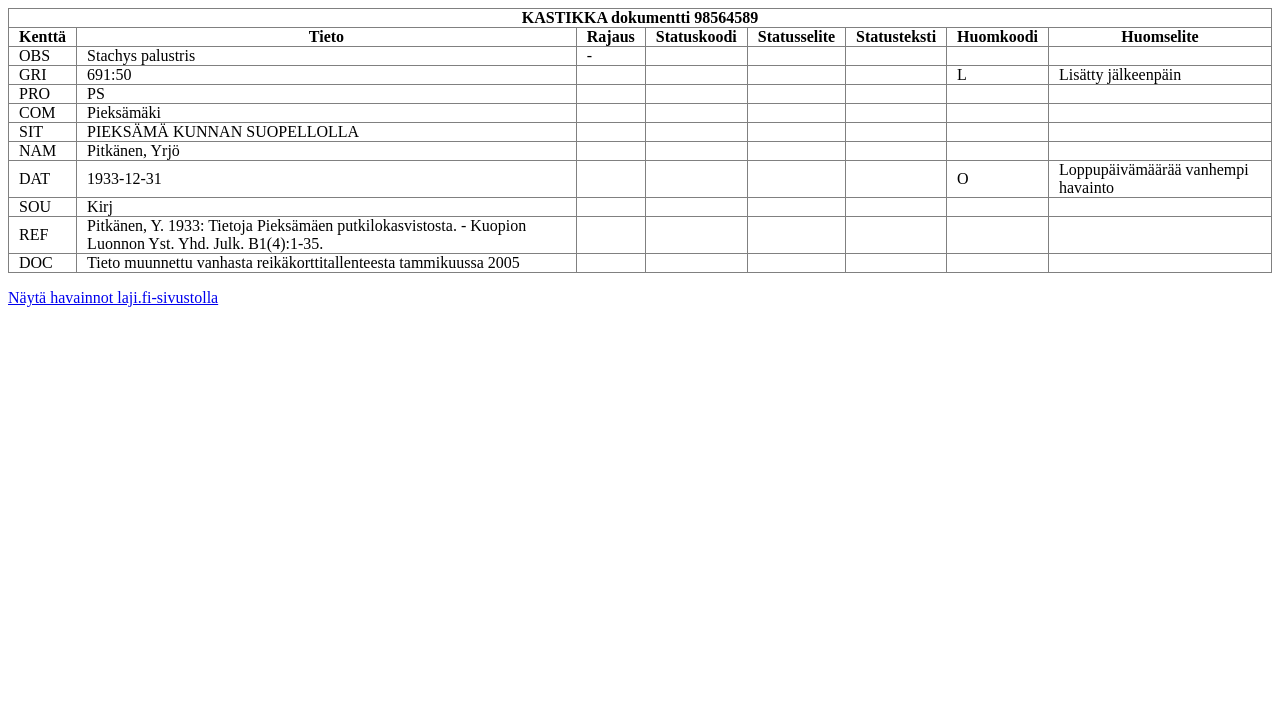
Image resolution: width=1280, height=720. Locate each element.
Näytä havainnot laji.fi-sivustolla (113, 297)
